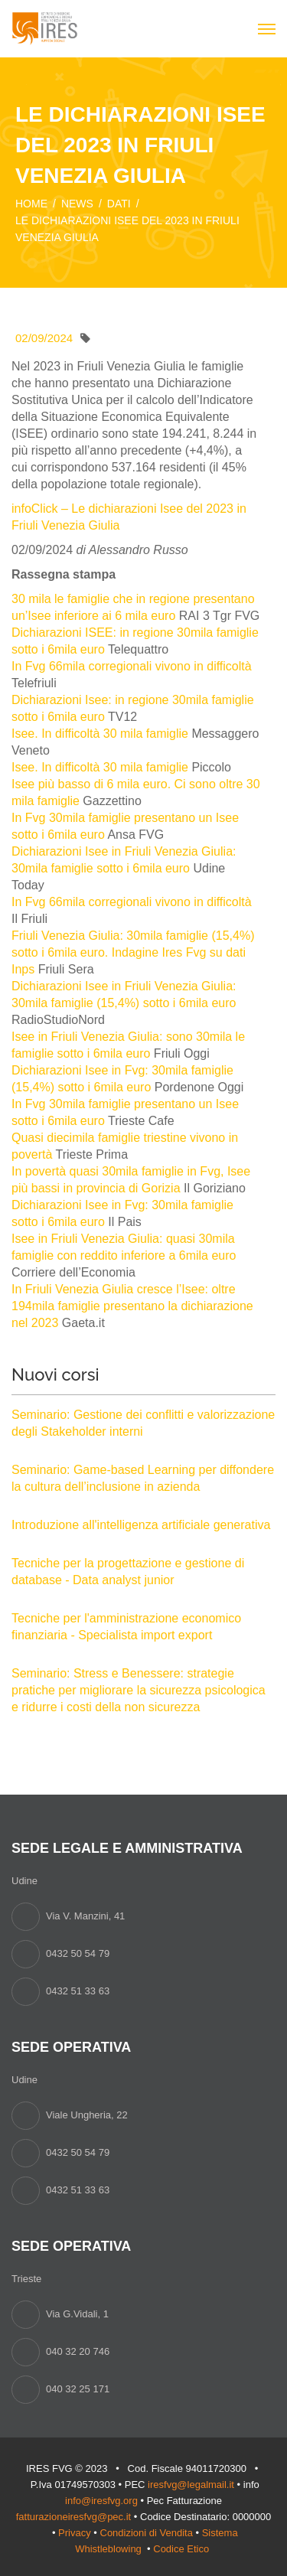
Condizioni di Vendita (146, 2533)
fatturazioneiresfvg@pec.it (74, 2516)
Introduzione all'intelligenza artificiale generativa (140, 1524)
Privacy (74, 2533)
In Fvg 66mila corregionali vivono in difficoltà (131, 666)
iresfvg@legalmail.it (191, 2484)
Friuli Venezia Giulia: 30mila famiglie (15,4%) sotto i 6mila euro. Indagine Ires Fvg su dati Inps (132, 952)
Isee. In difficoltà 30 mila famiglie (99, 733)
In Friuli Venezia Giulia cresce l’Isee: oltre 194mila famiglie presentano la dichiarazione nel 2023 (132, 1306)
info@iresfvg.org (101, 2500)
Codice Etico (182, 2549)
